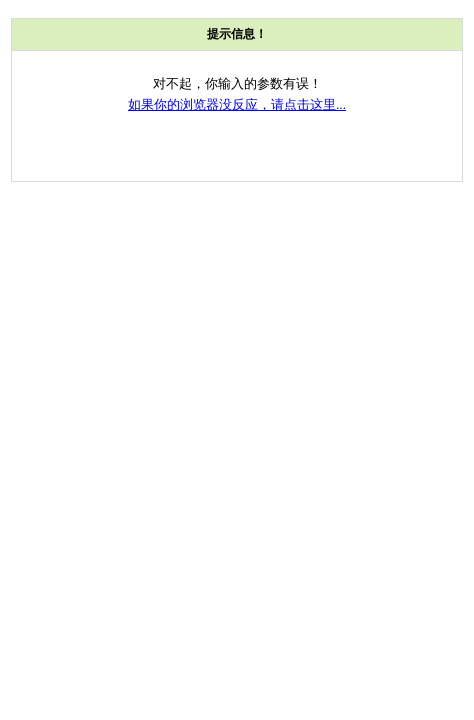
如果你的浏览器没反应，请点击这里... (237, 104)
